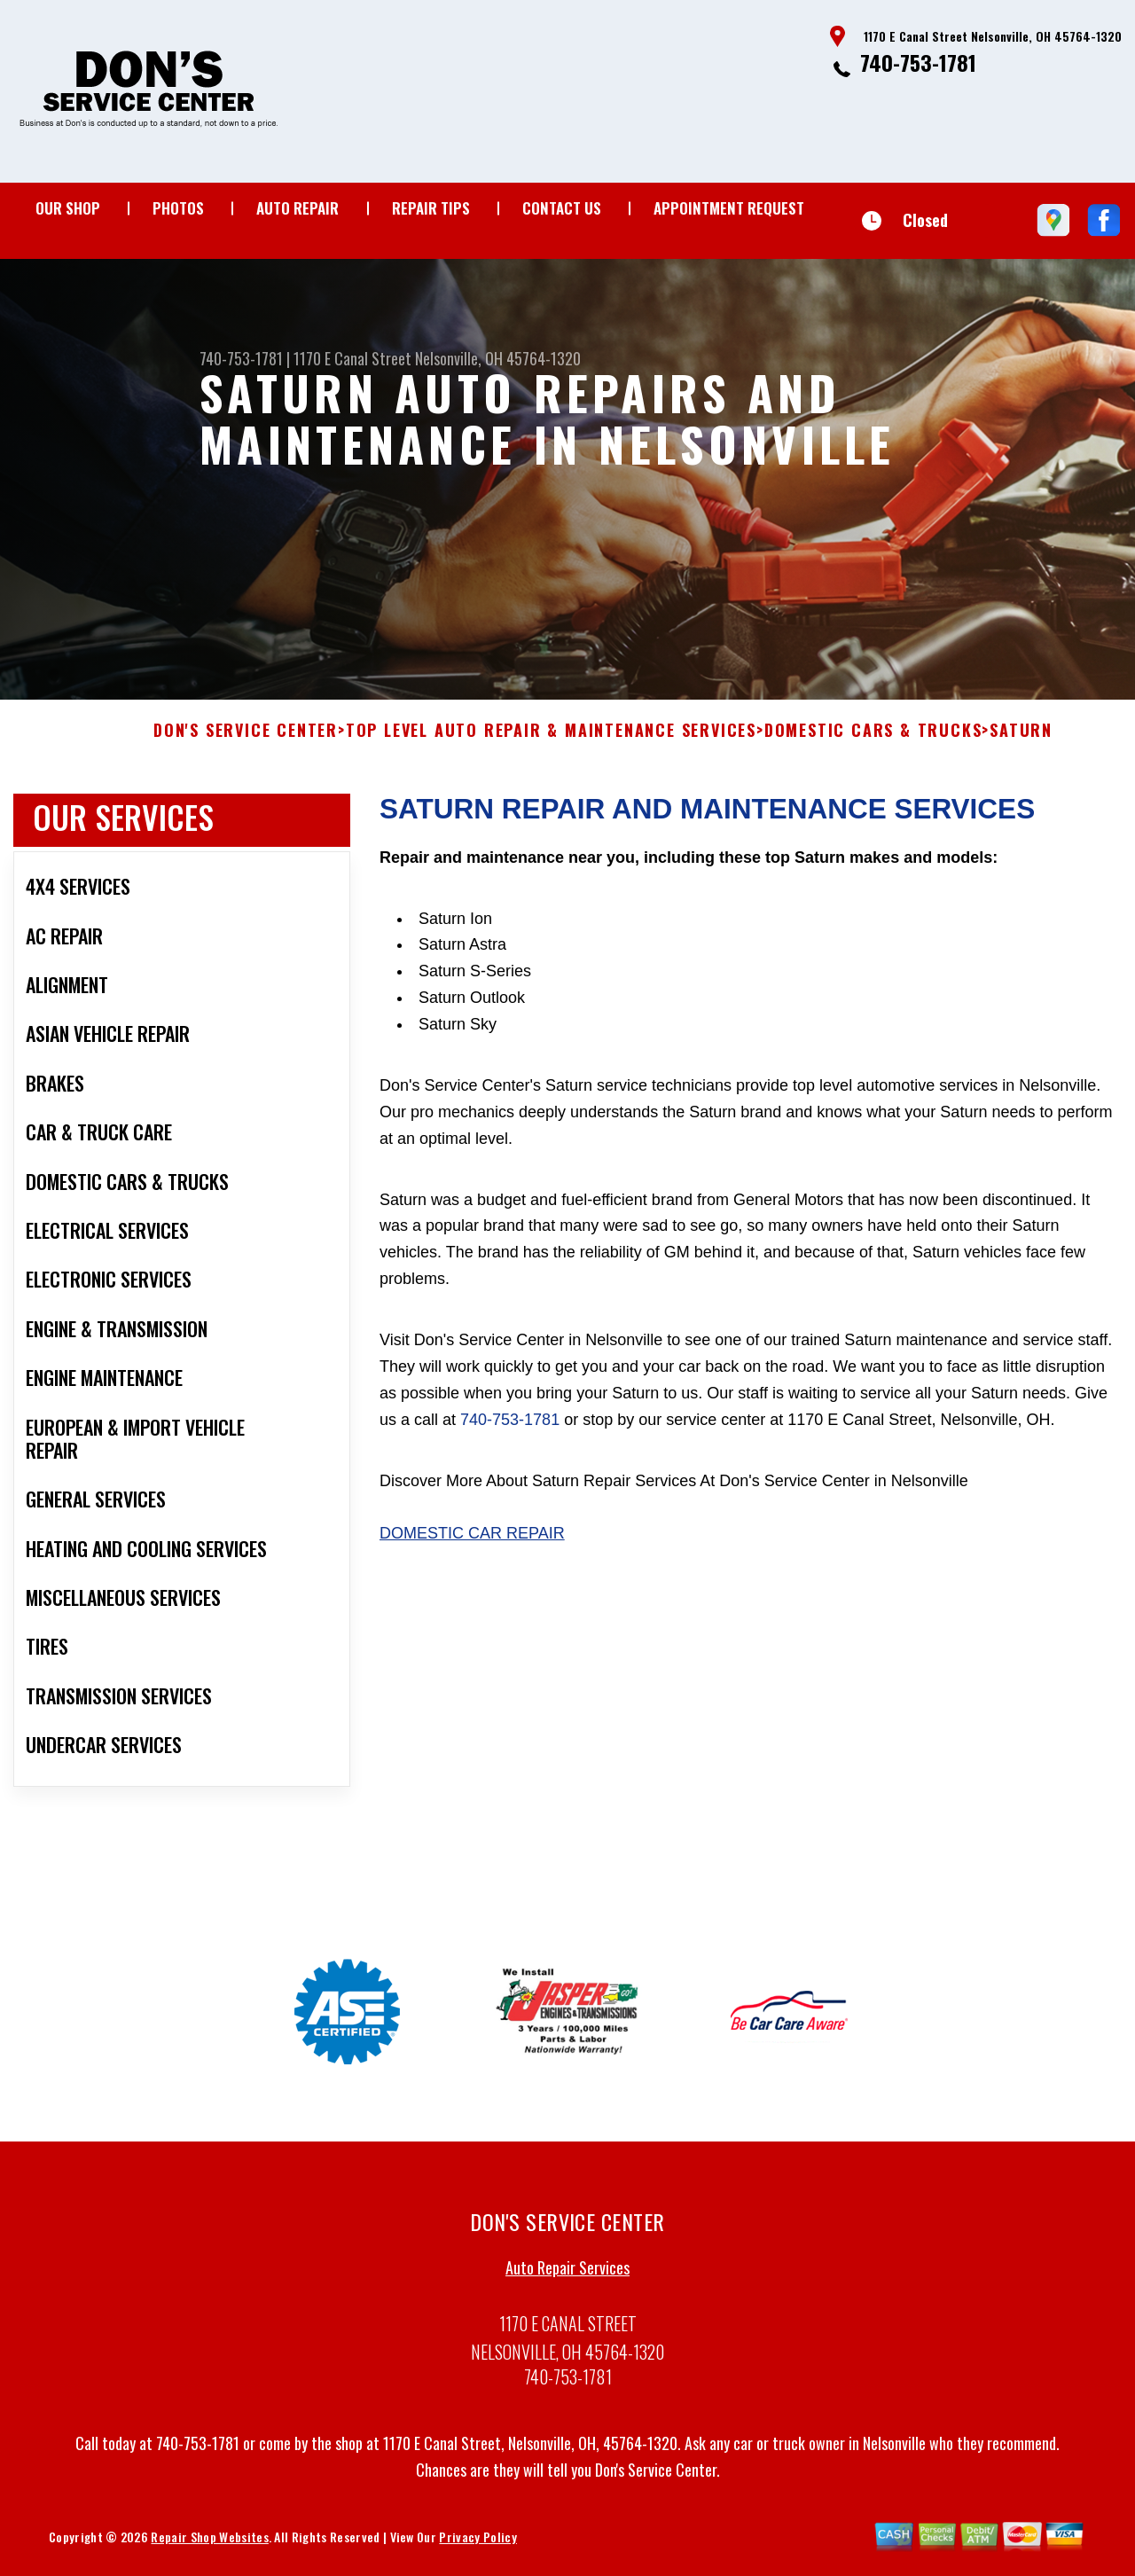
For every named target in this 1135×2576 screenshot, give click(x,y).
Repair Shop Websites (209, 2542)
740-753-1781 (918, 62)
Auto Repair (297, 208)
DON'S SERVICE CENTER (245, 738)
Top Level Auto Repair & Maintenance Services (551, 738)
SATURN (1021, 738)
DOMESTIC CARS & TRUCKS (873, 738)
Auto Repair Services (567, 2274)
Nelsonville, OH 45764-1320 (498, 358)
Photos (178, 208)
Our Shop (67, 208)
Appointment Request (729, 208)
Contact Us (561, 208)
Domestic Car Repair (472, 1540)
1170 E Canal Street (352, 358)
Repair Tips (431, 208)
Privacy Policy (477, 2542)
